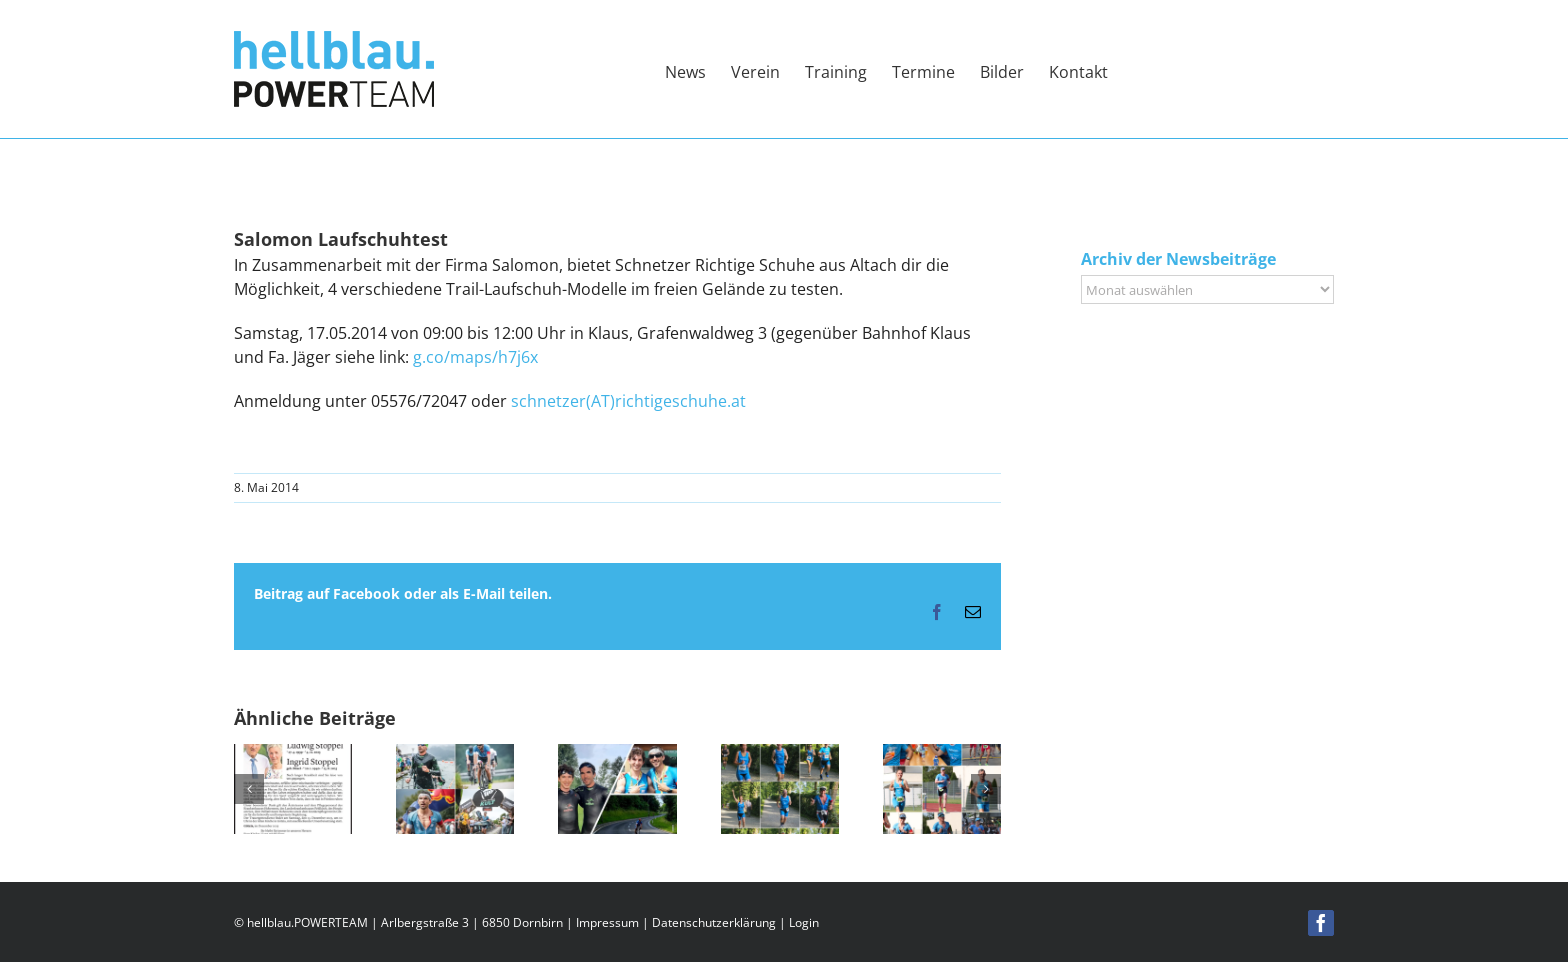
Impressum (607, 922)
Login (804, 922)
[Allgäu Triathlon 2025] (455, 755)
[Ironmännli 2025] (942, 755)
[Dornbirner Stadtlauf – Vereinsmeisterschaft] (780, 755)
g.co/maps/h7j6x (475, 357)
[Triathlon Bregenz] (617, 755)
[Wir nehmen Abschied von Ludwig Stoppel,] (293, 755)
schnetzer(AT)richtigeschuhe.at (628, 401)
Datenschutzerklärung (714, 922)
